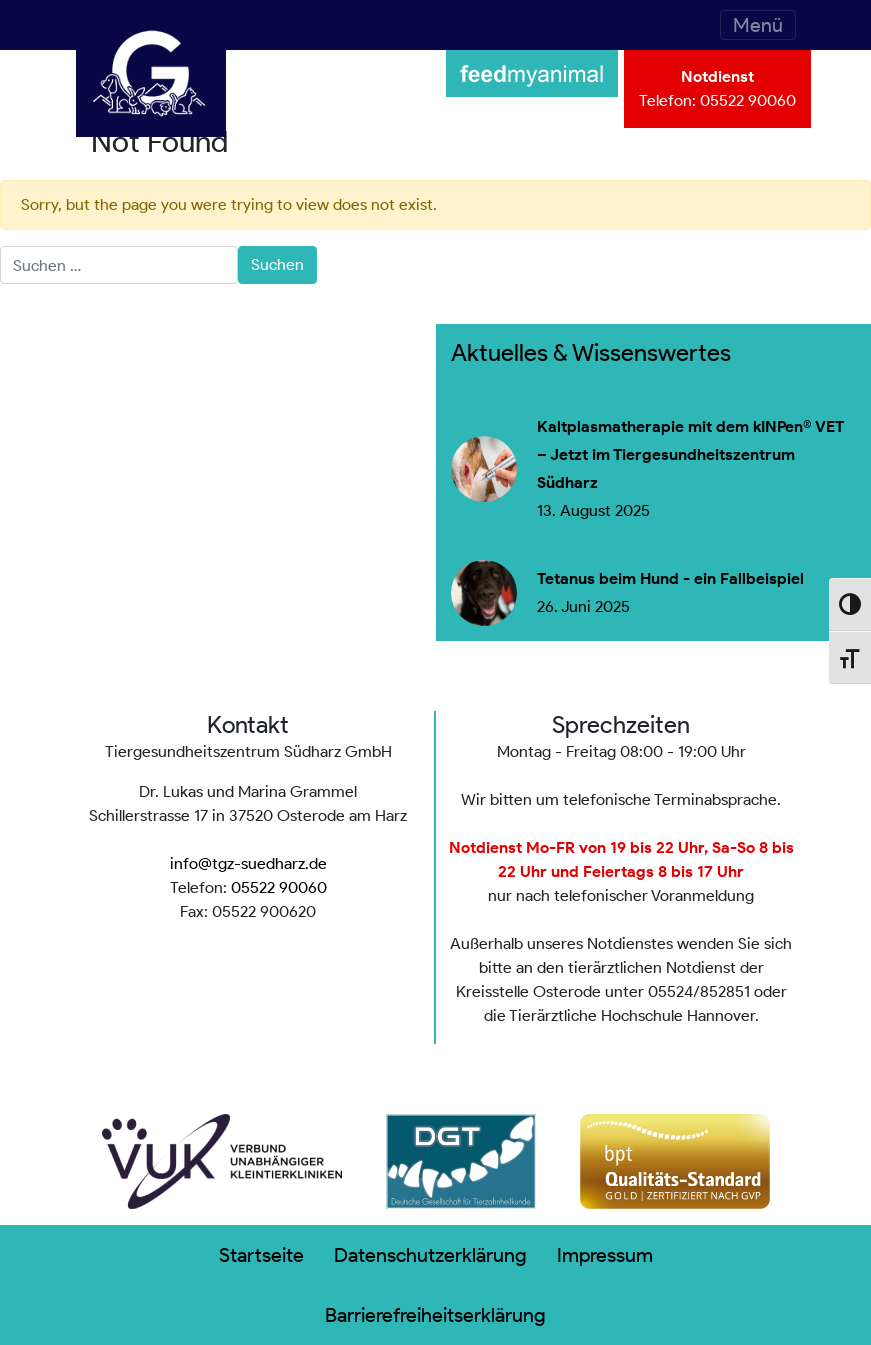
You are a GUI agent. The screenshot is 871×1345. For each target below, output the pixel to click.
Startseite (261, 1255)
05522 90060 (748, 100)
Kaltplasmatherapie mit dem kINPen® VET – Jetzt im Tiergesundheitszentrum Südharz (690, 455)
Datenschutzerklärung (430, 1255)
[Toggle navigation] (758, 25)
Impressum (605, 1255)
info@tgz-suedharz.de (248, 863)
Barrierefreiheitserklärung (435, 1315)
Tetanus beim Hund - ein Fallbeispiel (670, 579)
